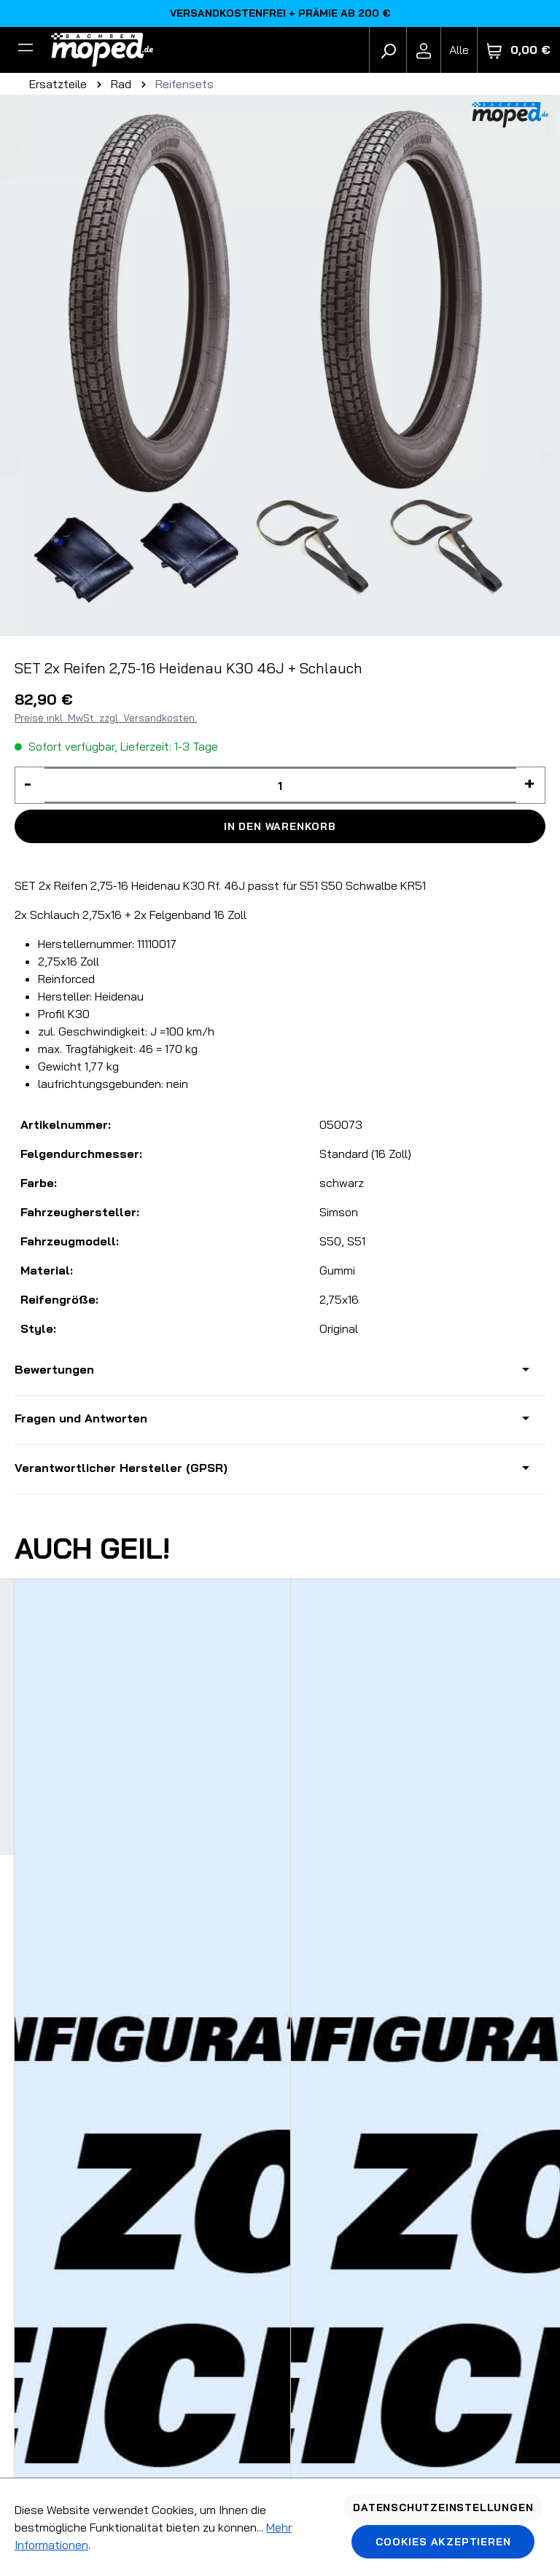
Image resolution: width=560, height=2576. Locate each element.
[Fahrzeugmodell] (458, 50)
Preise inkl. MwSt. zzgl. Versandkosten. (106, 717)
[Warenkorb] (519, 50)
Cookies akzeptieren (443, 2541)
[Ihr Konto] (423, 49)
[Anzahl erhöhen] (531, 785)
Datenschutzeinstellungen (443, 2507)
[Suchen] (388, 49)
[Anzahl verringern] (30, 785)
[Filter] (25, 49)
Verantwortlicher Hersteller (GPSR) (121, 1467)
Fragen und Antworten (81, 1418)
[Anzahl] (280, 785)
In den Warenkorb (280, 826)
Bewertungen (54, 1369)
